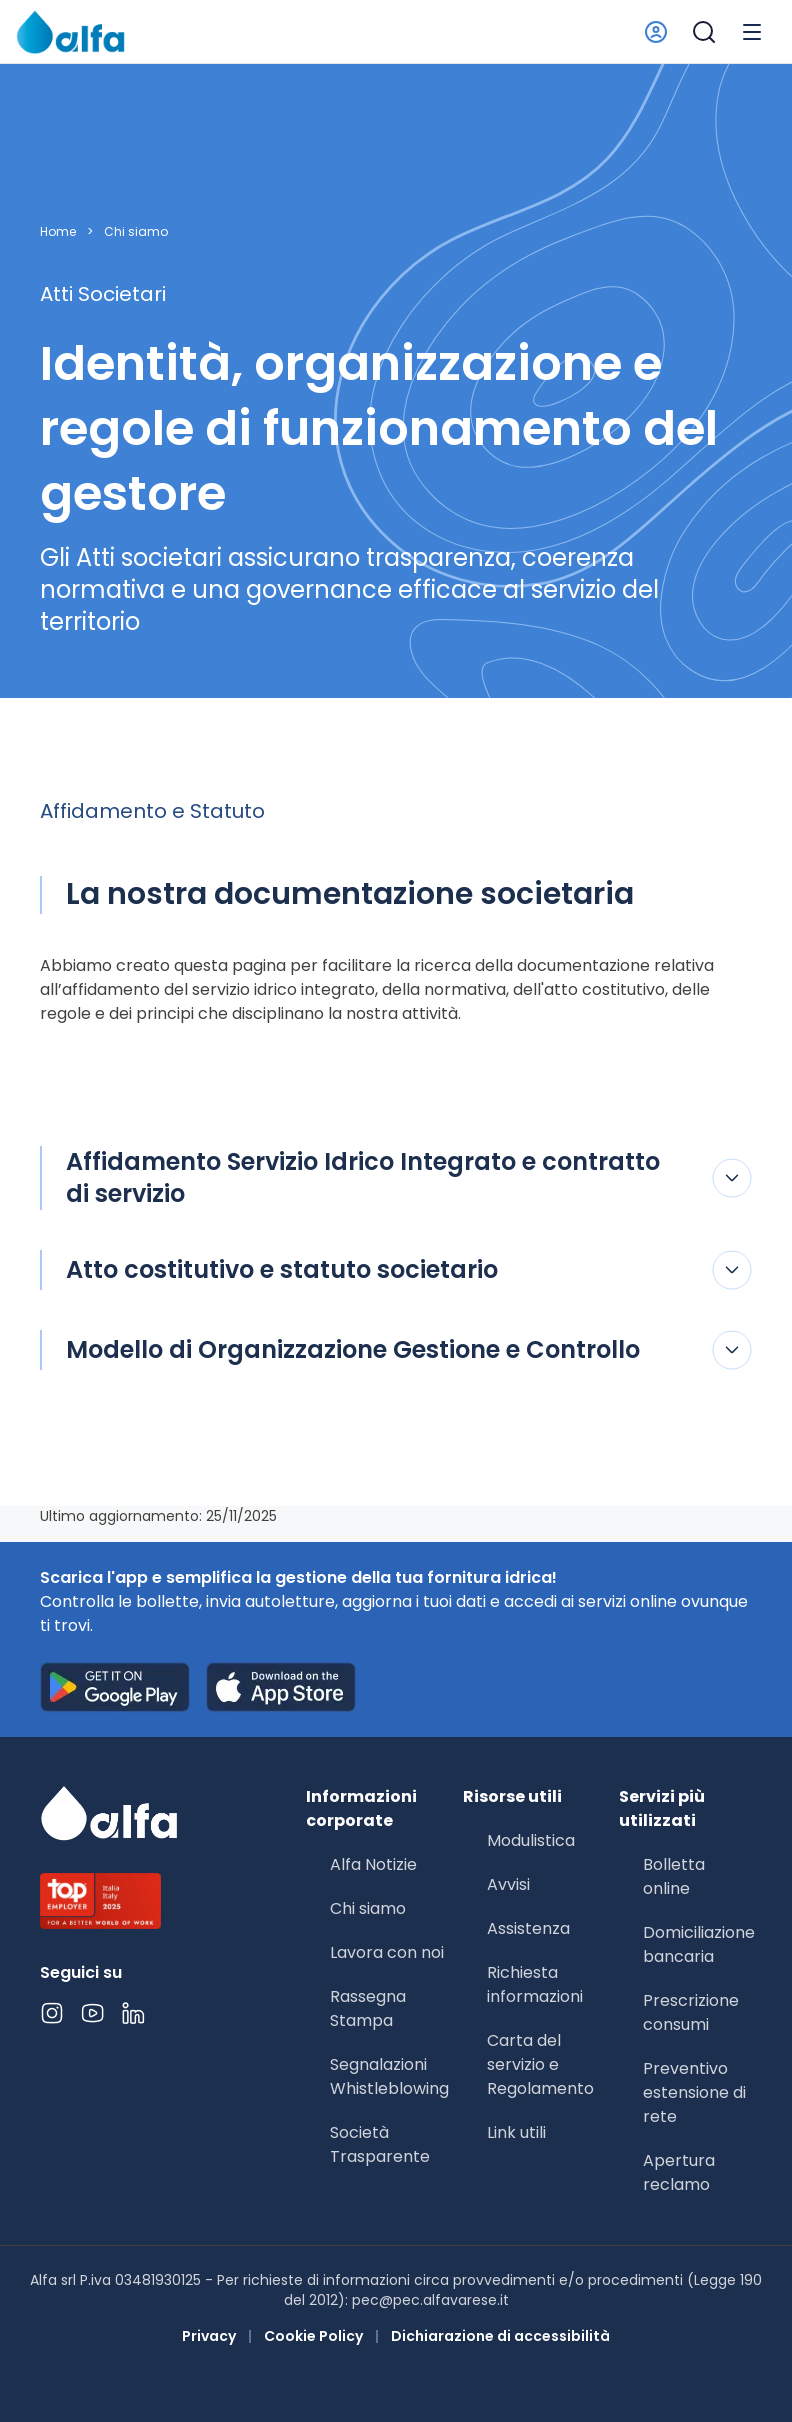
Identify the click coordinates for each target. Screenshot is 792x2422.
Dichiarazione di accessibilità (500, 2336)
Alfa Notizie (373, 1864)
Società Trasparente (380, 2144)
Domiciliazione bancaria (699, 1944)
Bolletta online (674, 1876)
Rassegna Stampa (368, 2008)
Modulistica (531, 1840)
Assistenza (528, 1928)
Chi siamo (136, 232)
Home (58, 232)
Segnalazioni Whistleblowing (389, 2076)
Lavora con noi (387, 1952)
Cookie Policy (313, 2336)
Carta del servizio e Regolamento (540, 2064)
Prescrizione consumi (691, 2012)
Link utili (516, 2132)
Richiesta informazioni (535, 1984)
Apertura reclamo (679, 2172)
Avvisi (508, 1884)
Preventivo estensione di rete (694, 2092)
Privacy (209, 2336)
